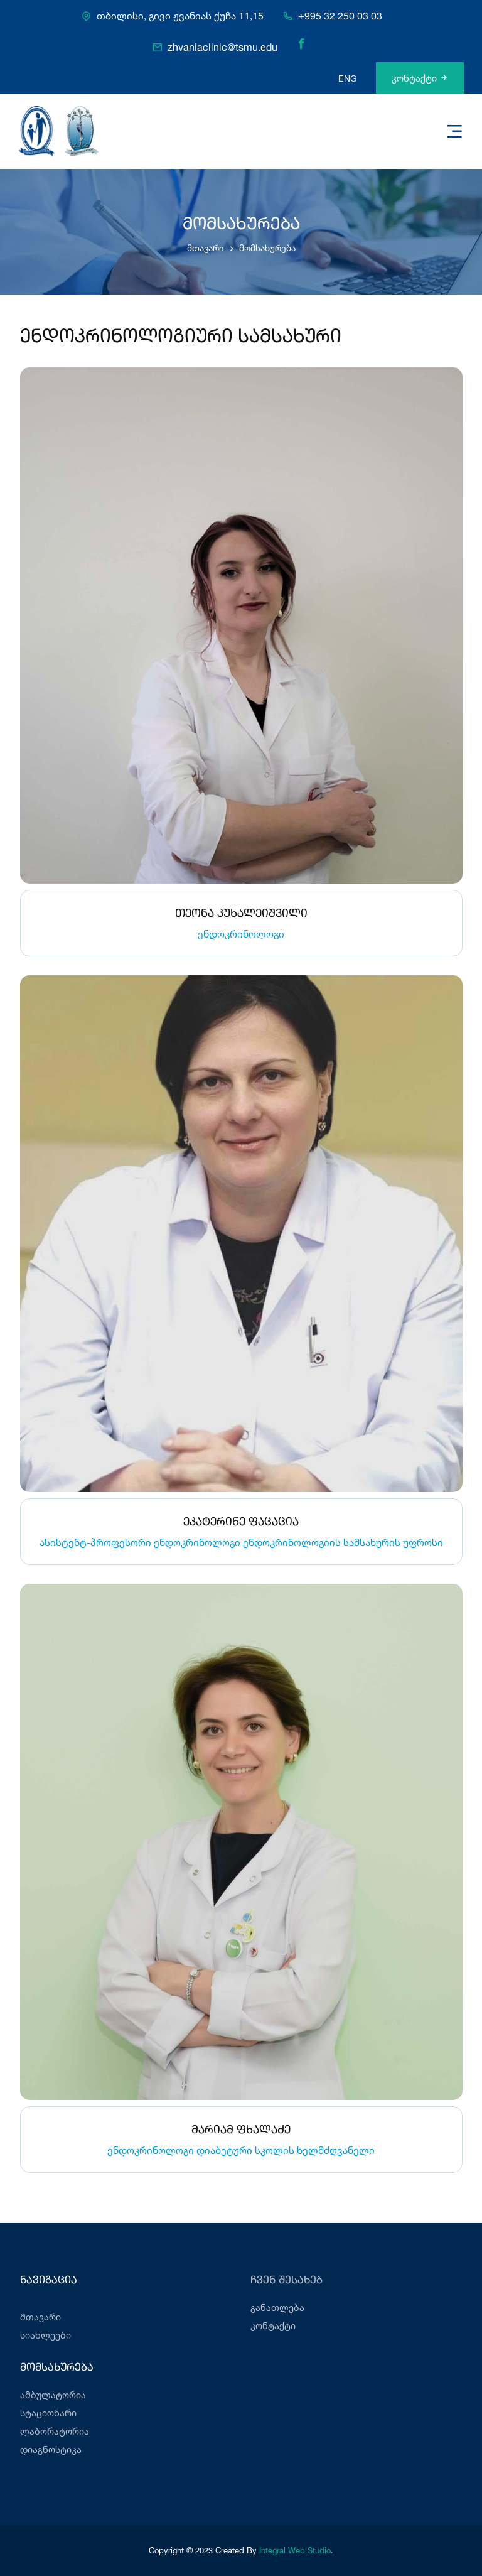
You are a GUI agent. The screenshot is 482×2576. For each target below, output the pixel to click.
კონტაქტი (420, 78)
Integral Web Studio (295, 2550)
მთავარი (205, 247)
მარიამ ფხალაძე (241, 2130)
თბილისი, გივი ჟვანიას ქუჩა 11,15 (180, 16)
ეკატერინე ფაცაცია (241, 1522)
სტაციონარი (48, 2413)
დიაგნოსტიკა (51, 2449)
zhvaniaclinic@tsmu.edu (222, 48)
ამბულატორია (53, 2395)
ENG (347, 78)
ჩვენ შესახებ (286, 2280)
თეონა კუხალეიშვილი (241, 913)
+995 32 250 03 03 (340, 16)
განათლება (277, 2308)
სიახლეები (45, 2335)
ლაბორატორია (54, 2431)
